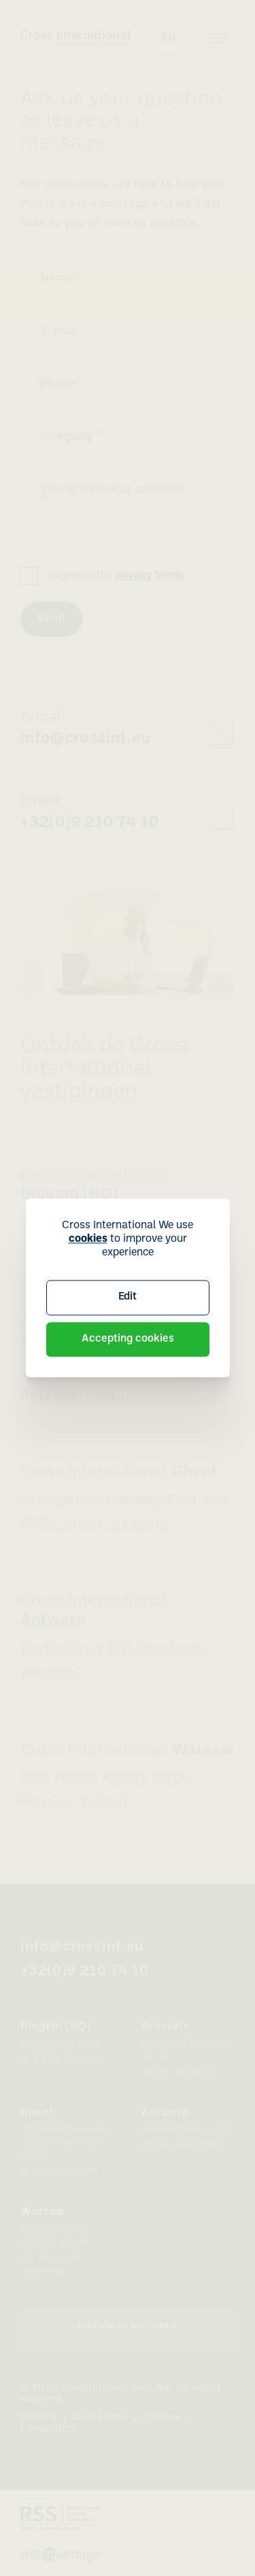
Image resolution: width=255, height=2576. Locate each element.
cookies (88, 1239)
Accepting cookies (128, 1338)
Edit (127, 1296)
